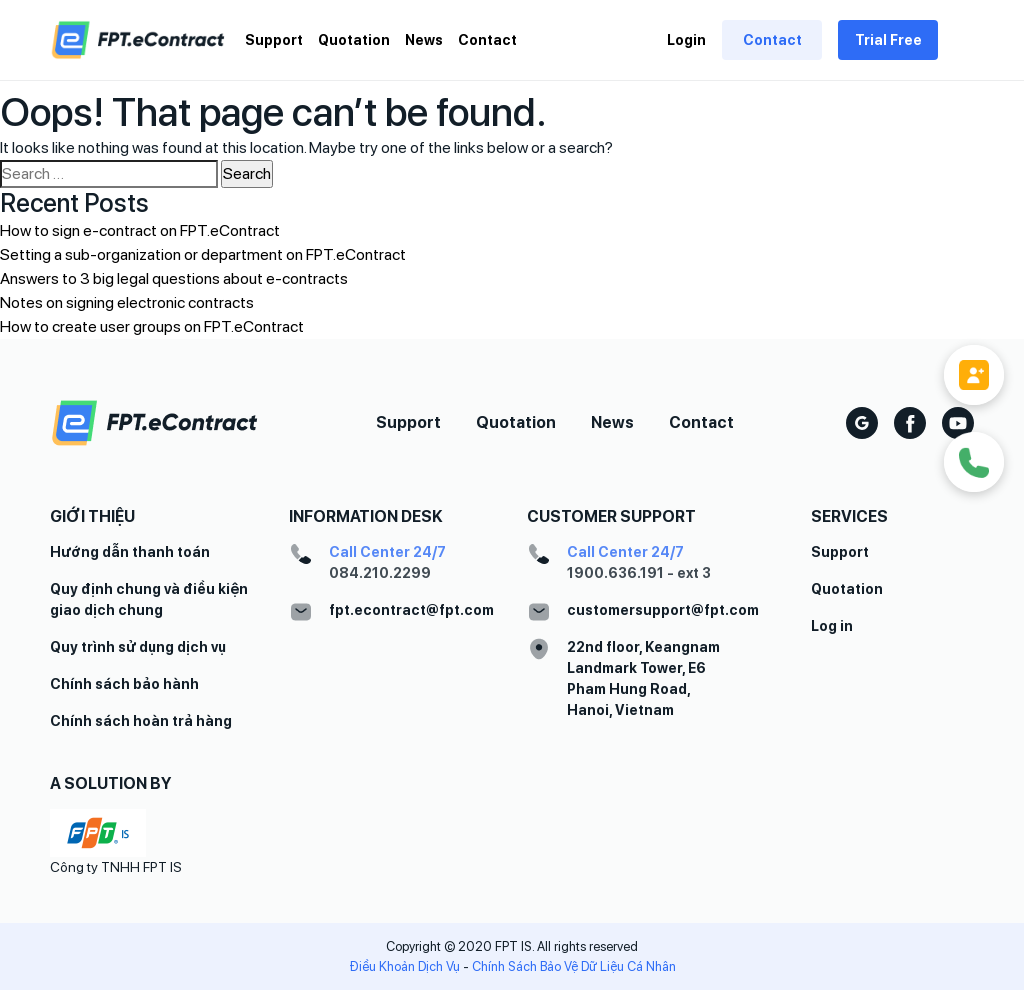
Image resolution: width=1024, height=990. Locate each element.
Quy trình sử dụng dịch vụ (138, 647)
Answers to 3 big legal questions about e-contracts (174, 278)
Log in (832, 626)
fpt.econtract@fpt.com (411, 610)
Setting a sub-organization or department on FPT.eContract (203, 254)
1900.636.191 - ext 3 (639, 573)
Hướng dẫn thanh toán (130, 552)
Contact (487, 40)
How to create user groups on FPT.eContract (152, 326)
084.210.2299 (380, 573)
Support (274, 40)
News (424, 40)
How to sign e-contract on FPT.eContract (140, 230)
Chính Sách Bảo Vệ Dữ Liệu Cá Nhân (574, 966)
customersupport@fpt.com (663, 610)
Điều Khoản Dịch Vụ (404, 966)
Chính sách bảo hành (124, 684)
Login (686, 40)
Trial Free (888, 40)
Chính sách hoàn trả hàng (141, 721)
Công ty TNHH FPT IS (116, 867)
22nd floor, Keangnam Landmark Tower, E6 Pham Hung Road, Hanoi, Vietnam (643, 678)
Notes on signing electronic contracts (127, 302)
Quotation (354, 40)
